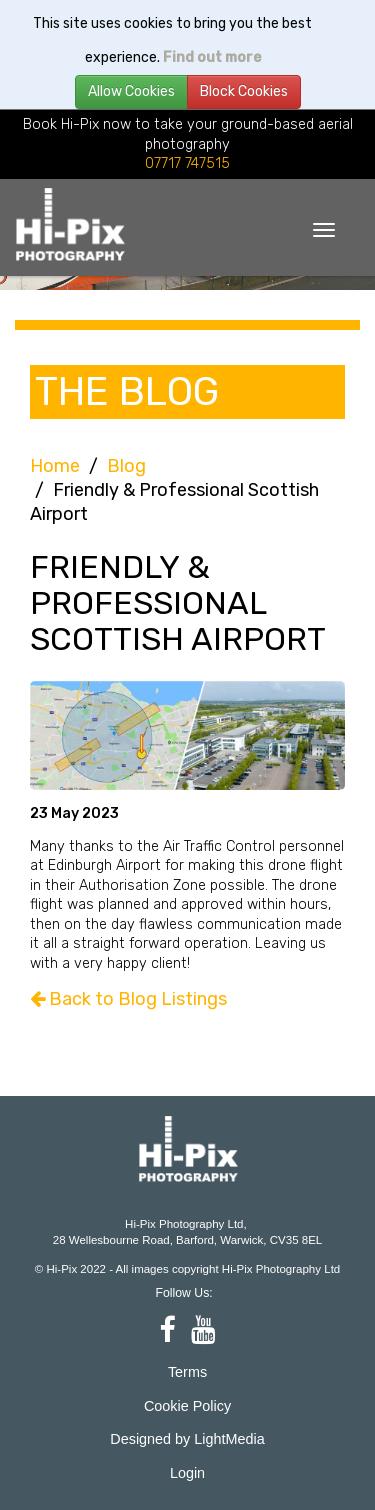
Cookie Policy (187, 1406)
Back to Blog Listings (128, 999)
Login (187, 1473)
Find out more (212, 57)
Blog (126, 466)
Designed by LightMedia (187, 1439)
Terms (187, 1372)
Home (55, 466)
